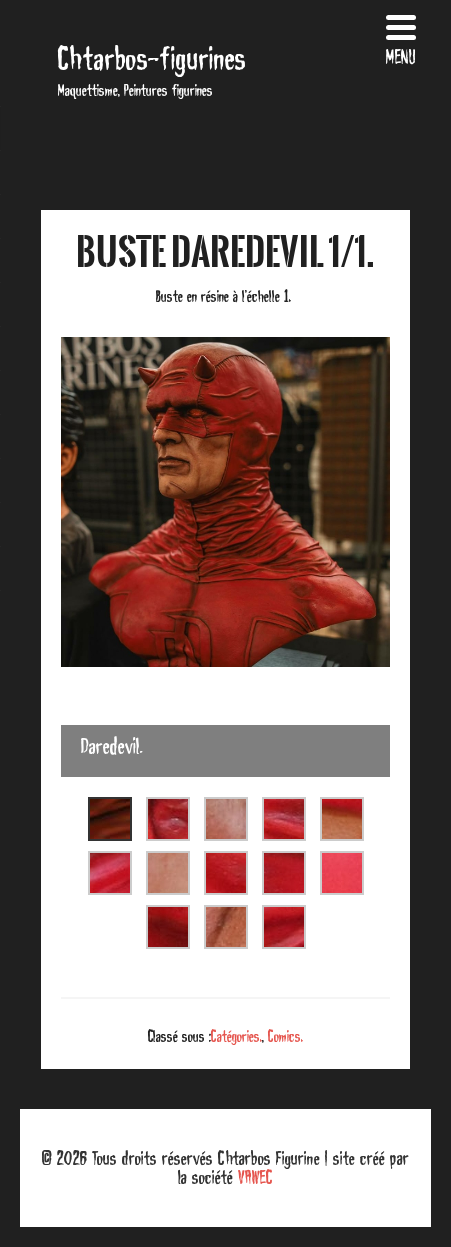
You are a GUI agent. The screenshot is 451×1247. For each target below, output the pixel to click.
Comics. (285, 1036)
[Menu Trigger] (400, 37)
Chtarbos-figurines (152, 58)
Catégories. (236, 1036)
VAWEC (255, 1177)
